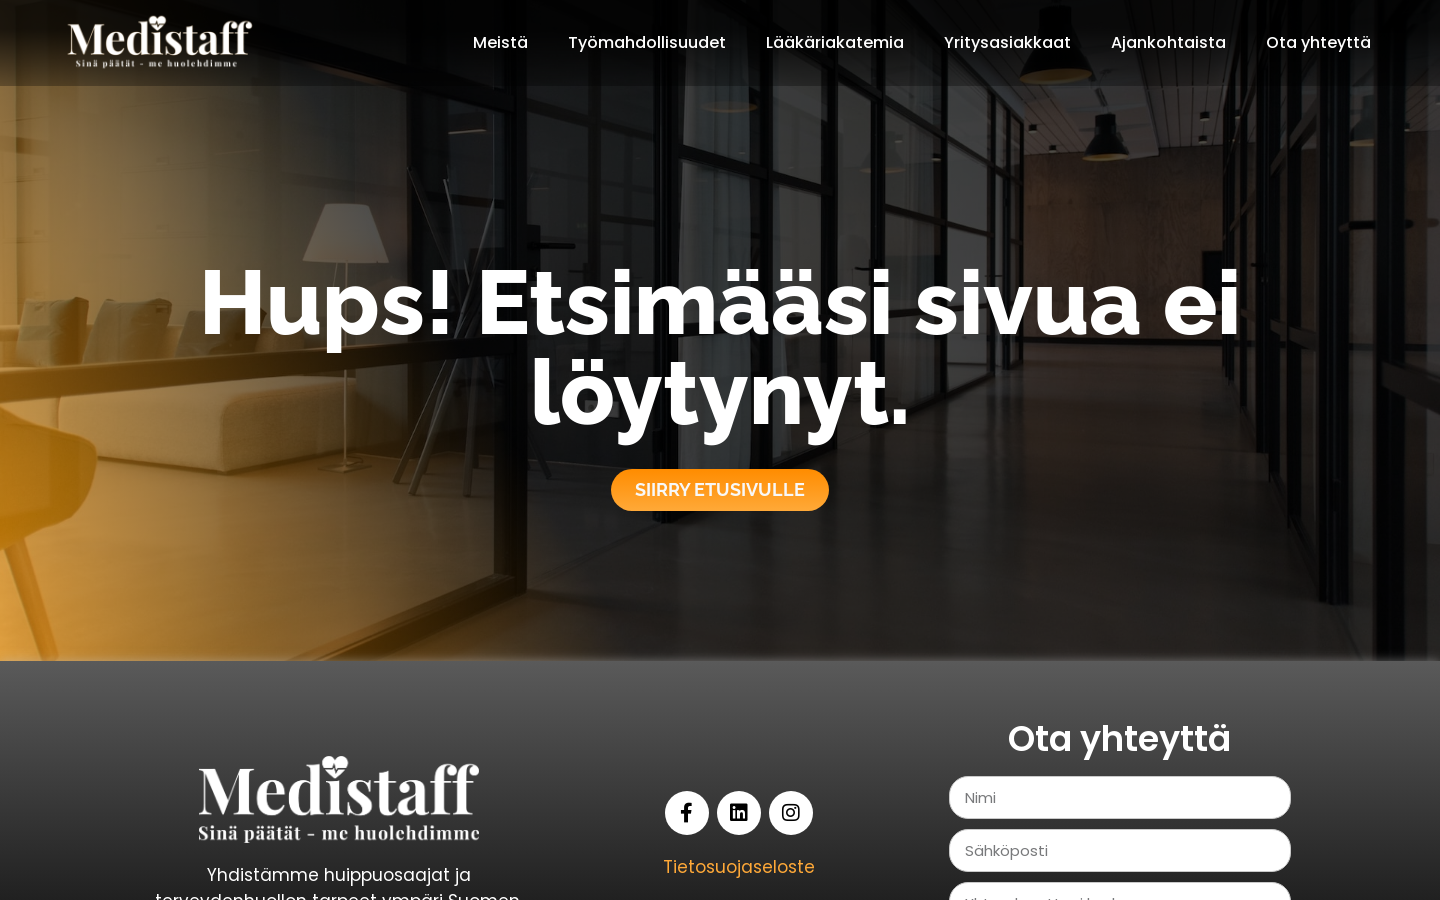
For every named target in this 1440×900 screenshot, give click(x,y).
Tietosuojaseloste (739, 867)
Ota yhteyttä (1318, 42)
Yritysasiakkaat (1007, 42)
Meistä (500, 42)
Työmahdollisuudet (647, 42)
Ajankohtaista (1168, 42)
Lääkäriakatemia (835, 42)
